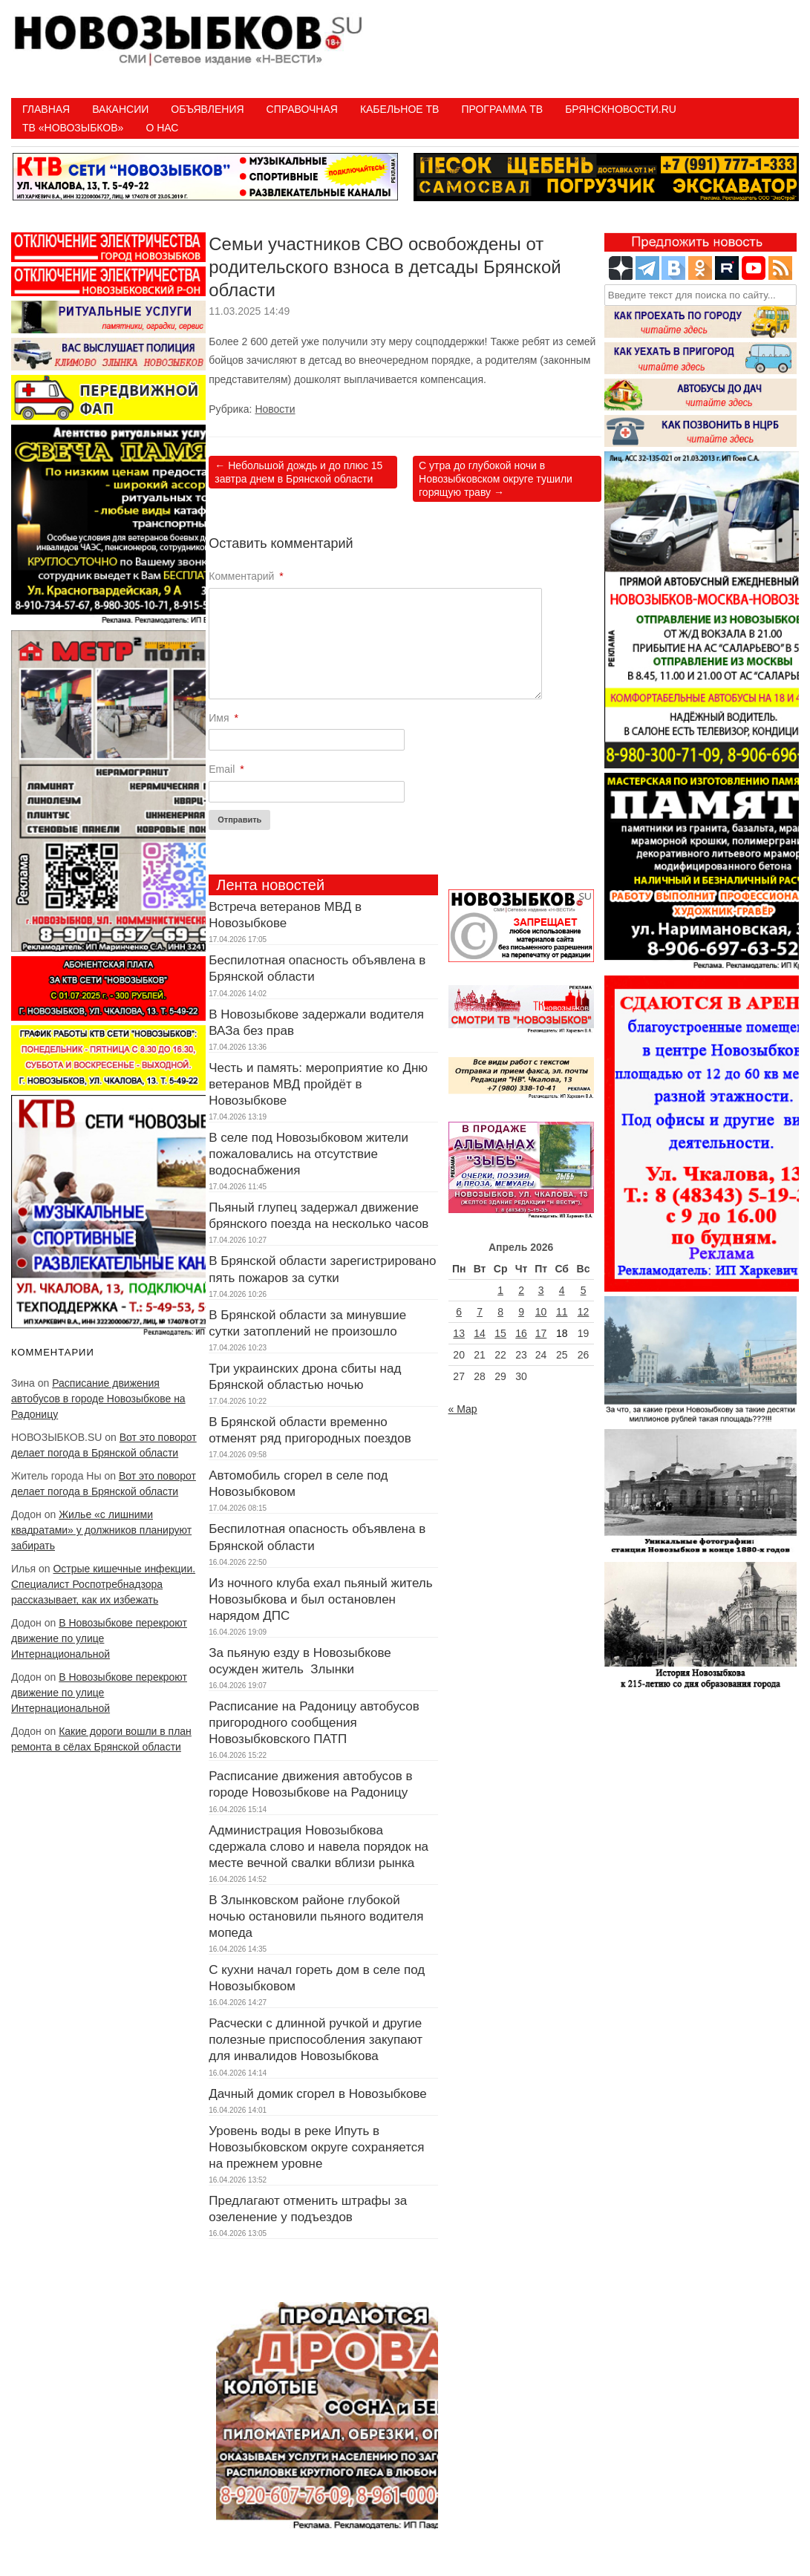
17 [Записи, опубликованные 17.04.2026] (541, 1333)
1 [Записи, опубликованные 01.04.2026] (500, 1290)
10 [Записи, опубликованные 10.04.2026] (541, 1312)
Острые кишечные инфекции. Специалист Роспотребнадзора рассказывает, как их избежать (103, 1584)
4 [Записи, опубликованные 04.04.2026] (562, 1290)
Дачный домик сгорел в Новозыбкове (317, 2094)
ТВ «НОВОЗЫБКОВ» (72, 128)
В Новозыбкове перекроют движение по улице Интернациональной (99, 1638)
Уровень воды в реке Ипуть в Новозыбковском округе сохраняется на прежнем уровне (316, 2147)
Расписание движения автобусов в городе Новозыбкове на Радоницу (98, 1398)
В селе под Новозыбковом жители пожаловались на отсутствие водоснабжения (308, 1154)
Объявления (207, 109)
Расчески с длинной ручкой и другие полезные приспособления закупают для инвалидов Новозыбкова (315, 2039)
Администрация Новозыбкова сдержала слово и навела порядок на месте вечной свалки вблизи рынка (318, 1846)
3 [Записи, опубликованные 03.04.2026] (541, 1290)
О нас (162, 128)
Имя (223, 718)
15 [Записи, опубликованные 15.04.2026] (500, 1333)
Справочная (302, 109)
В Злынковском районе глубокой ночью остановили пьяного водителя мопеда (316, 1916)
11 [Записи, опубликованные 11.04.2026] (562, 1312)
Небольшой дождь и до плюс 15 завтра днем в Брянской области (298, 472)
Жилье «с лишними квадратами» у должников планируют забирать (101, 1530)
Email (226, 769)
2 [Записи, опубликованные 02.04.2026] (521, 1290)
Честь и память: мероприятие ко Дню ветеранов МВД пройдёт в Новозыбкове (318, 1084)
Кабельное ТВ (400, 109)
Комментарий (246, 576)
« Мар (462, 1409)
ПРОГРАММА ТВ (502, 109)
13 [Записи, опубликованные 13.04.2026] (459, 1333)
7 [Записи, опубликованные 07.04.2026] (480, 1312)
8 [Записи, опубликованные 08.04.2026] (500, 1312)
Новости (275, 409)
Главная (46, 109)
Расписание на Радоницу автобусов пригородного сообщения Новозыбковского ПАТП (314, 1722)
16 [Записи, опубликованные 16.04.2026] (521, 1333)
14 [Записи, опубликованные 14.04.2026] (480, 1333)
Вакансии (120, 109)
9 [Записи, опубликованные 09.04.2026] (521, 1312)
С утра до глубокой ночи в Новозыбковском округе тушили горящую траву (495, 479)
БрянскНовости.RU (620, 109)
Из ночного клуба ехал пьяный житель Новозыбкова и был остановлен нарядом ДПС (320, 1599)
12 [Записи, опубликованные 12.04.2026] (583, 1312)
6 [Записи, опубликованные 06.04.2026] (459, 1312)
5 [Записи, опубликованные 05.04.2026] (584, 1290)
